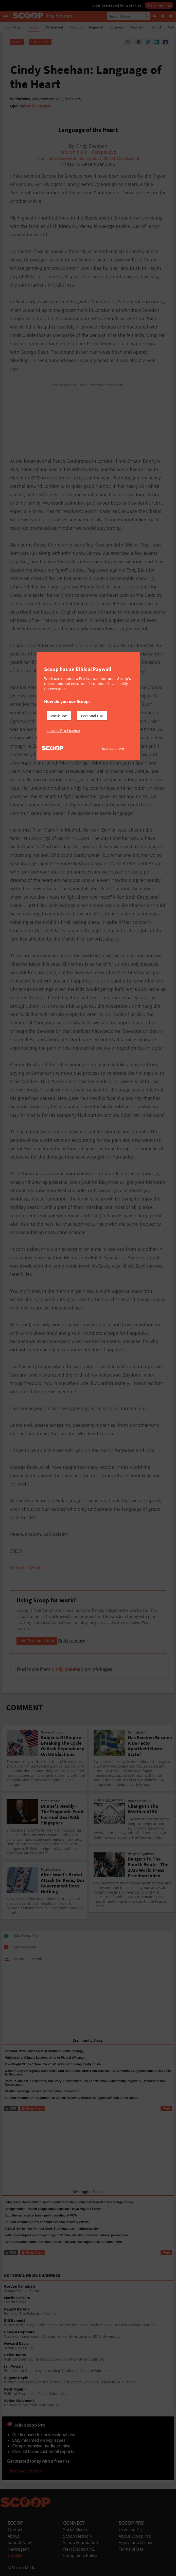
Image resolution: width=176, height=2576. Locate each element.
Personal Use (92, 715)
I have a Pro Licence (63, 730)
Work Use (59, 715)
